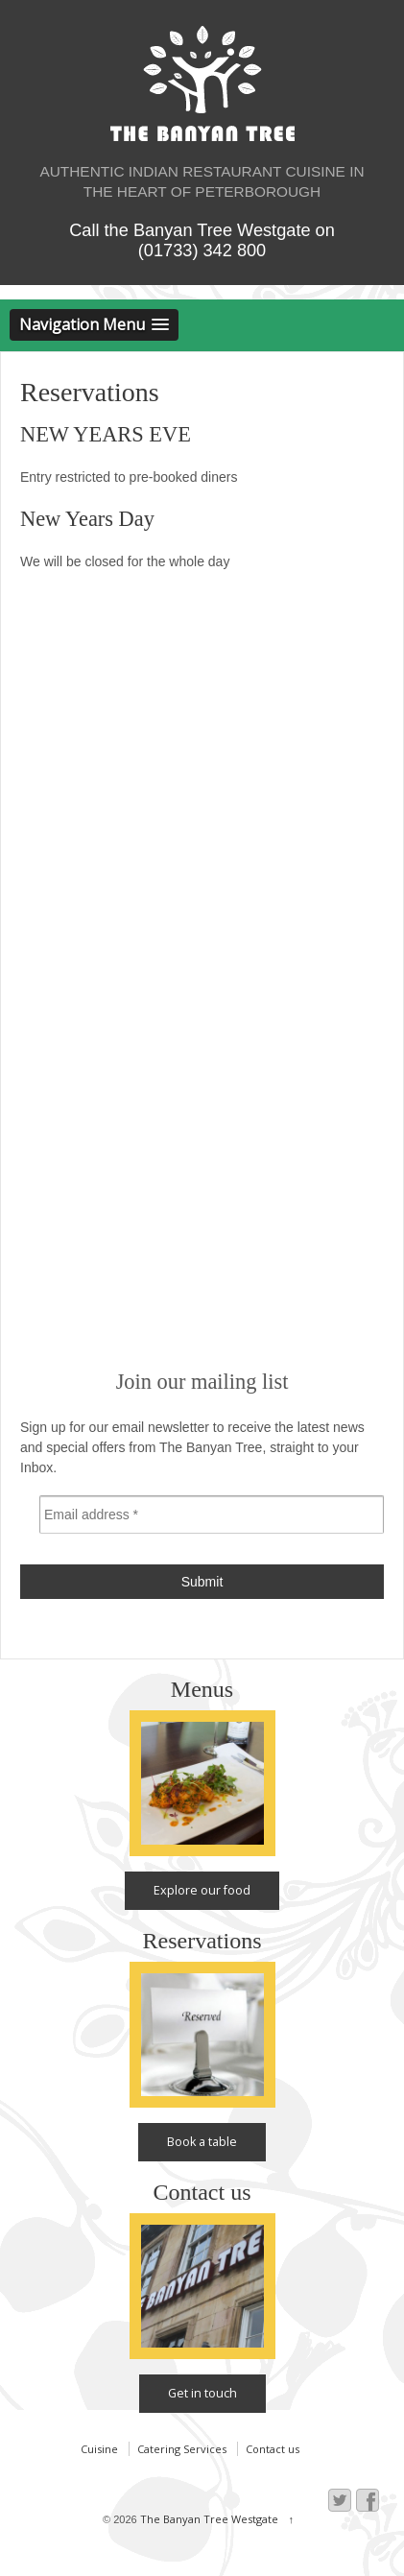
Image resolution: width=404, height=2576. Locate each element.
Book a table (202, 2142)
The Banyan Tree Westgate (209, 2519)
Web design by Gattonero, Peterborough (342, 2566)
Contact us (272, 2449)
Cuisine (99, 2449)
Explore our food (202, 1890)
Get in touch (202, 2393)
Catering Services (181, 2449)
